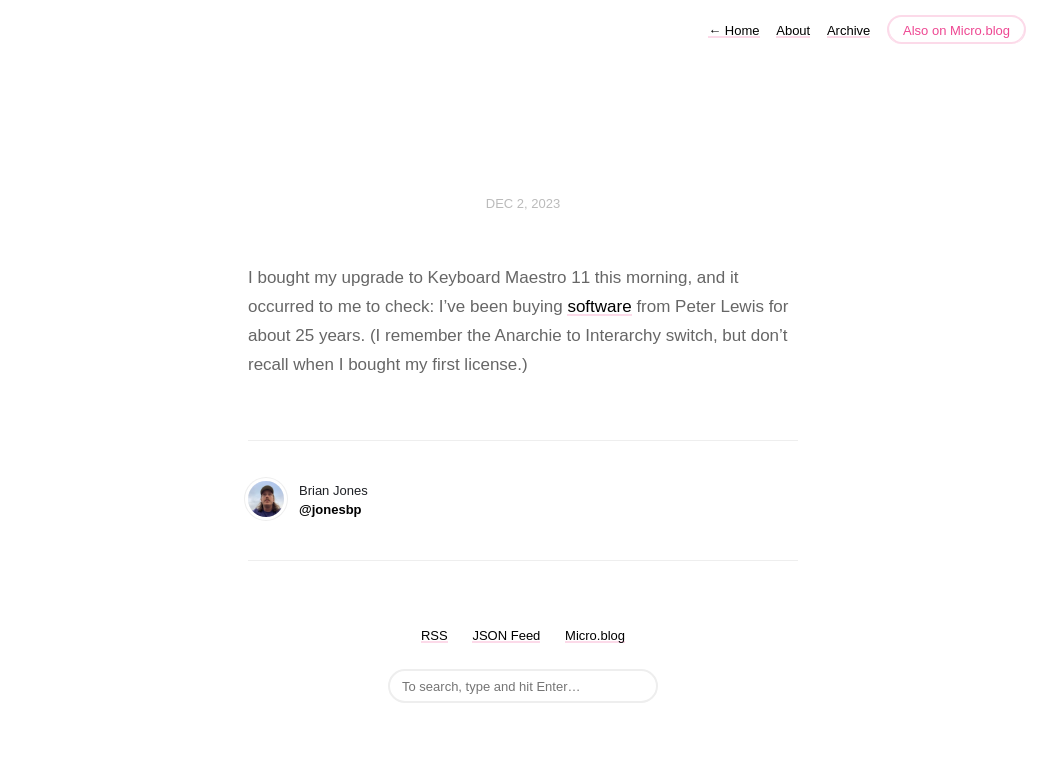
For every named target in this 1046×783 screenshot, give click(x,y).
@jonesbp (330, 509)
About (793, 30)
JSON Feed (506, 635)
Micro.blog (595, 635)
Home (733, 30)
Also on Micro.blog (956, 30)
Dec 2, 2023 (523, 203)
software (599, 306)
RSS (434, 635)
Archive (848, 30)
